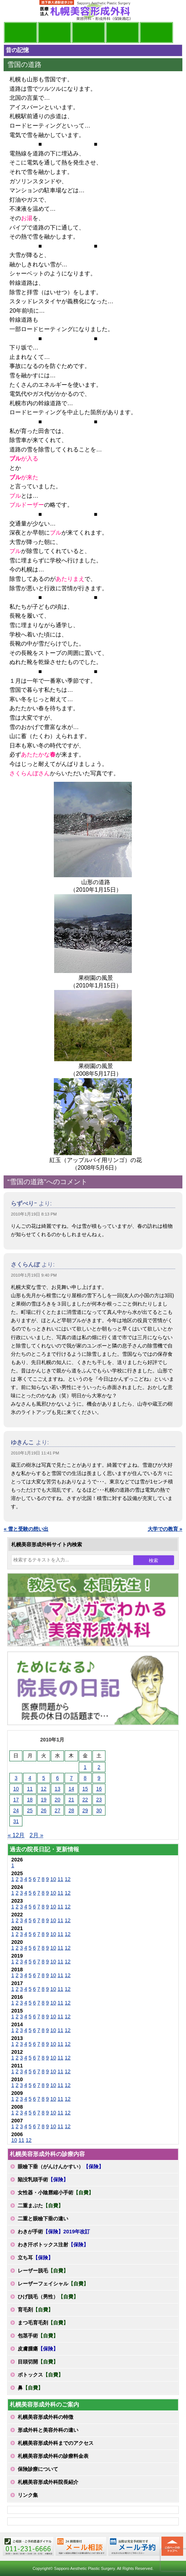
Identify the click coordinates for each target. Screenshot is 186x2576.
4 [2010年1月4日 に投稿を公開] (30, 1778)
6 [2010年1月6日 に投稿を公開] (57, 1778)
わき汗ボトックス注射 (53, 2244)
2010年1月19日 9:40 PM (34, 1275)
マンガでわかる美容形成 (55, 32)
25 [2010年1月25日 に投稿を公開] (30, 1810)
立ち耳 (35, 2257)
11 (60, 1879)
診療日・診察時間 (156, 32)
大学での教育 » (165, 1529)
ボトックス (40, 2375)
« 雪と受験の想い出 (26, 1529)
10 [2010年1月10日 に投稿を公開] (16, 1789)
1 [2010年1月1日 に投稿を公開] (85, 1767)
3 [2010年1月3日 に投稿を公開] (15, 1778)
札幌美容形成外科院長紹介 (48, 2482)
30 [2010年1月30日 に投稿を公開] (99, 1810)
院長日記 (21, 32)
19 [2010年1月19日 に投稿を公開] (44, 1800)
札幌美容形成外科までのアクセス (56, 2443)
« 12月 (16, 1835)
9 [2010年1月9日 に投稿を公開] (99, 1778)
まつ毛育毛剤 (43, 2323)
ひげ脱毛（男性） (48, 2296)
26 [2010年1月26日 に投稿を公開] (44, 1810)
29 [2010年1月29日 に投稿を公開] (85, 1810)
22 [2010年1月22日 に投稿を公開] (85, 1800)
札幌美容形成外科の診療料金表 (53, 2456)
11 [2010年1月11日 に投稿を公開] (30, 1789)
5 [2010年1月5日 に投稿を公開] (43, 1778)
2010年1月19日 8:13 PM (34, 1214)
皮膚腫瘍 (38, 2349)
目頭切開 (38, 2362)
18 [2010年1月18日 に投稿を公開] (30, 1800)
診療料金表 (122, 32)
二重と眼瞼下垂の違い (43, 2218)
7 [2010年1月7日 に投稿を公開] (71, 1778)
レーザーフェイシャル (53, 2283)
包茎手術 (38, 2336)
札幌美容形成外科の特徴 (45, 2417)
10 (53, 1879)
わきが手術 (54, 2231)
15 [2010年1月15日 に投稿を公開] (85, 1789)
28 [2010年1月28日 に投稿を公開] (71, 1810)
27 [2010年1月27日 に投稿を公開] (57, 1810)
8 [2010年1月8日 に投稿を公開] (85, 1778)
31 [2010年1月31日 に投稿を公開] (16, 1821)
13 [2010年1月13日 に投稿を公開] (57, 1789)
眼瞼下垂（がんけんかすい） (61, 2166)
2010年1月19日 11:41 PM (35, 1453)
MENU (14, 11)
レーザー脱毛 (43, 2270)
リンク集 (28, 2495)
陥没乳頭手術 (43, 2179)
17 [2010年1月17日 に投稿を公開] (16, 1800)
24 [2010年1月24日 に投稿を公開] (16, 1810)
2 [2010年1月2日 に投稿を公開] (99, 1767)
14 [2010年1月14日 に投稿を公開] (71, 1789)
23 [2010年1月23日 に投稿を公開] (99, 1800)
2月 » (36, 1835)
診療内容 (88, 32)
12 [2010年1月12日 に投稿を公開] (44, 1789)
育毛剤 (35, 2310)
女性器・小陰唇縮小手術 (56, 2192)
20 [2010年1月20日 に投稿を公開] (57, 1800)
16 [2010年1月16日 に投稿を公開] (99, 1789)
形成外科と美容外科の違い (48, 2430)
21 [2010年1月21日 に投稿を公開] (71, 1800)
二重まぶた (40, 2205)
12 (67, 1879)
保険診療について (38, 2469)
